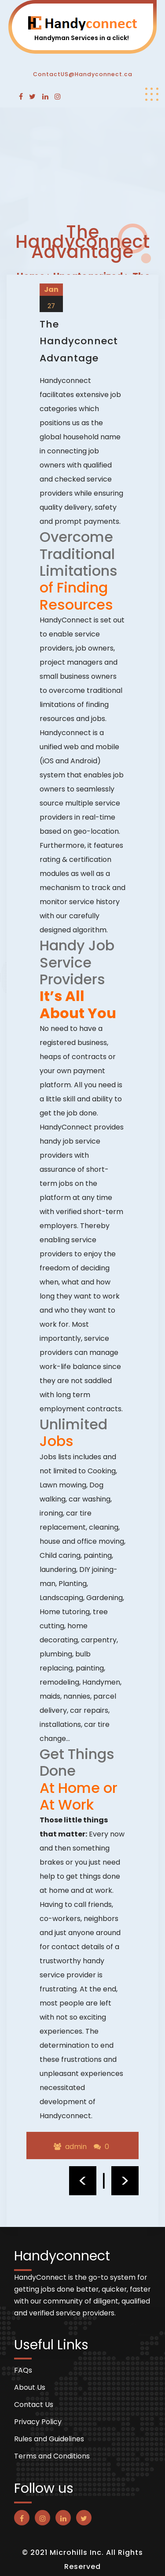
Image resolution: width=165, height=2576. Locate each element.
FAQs (23, 2370)
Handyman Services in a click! (81, 37)
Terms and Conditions (52, 2456)
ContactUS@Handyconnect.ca (82, 74)
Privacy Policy (38, 2422)
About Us (29, 2387)
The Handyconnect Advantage (79, 341)
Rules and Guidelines (49, 2439)
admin (76, 2147)
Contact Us (33, 2404)
